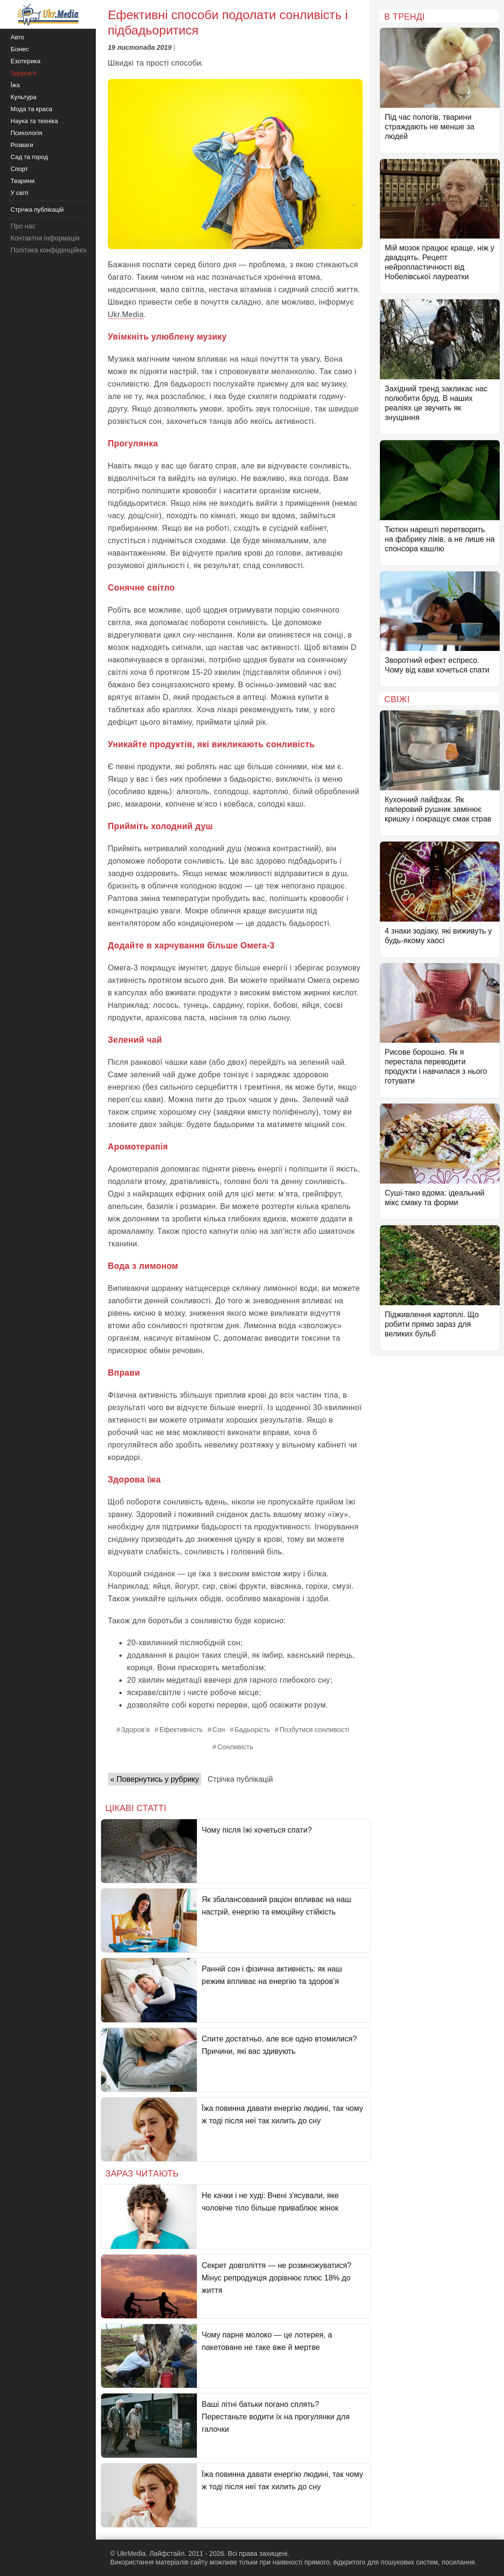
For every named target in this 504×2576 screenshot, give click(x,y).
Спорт (19, 168)
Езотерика (25, 61)
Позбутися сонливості (315, 1729)
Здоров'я (23, 73)
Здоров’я (135, 1729)
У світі (19, 192)
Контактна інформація (45, 238)
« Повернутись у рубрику (154, 1779)
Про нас (23, 226)
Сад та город (29, 156)
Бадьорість (252, 1729)
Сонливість (235, 1747)
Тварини (22, 180)
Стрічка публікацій (240, 1779)
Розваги (22, 144)
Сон (218, 1729)
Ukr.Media (126, 314)
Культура (23, 97)
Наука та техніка (34, 121)
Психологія (26, 133)
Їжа (15, 85)
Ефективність (181, 1729)
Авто (17, 37)
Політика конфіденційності (52, 250)
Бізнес (20, 49)
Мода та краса (31, 109)
